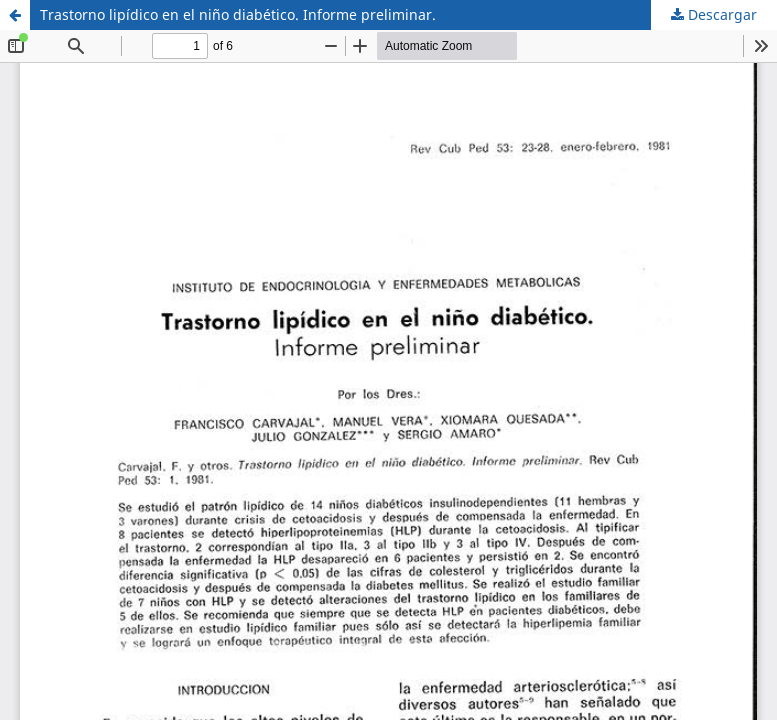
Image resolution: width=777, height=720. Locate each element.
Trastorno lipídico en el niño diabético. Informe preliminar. (238, 14)
